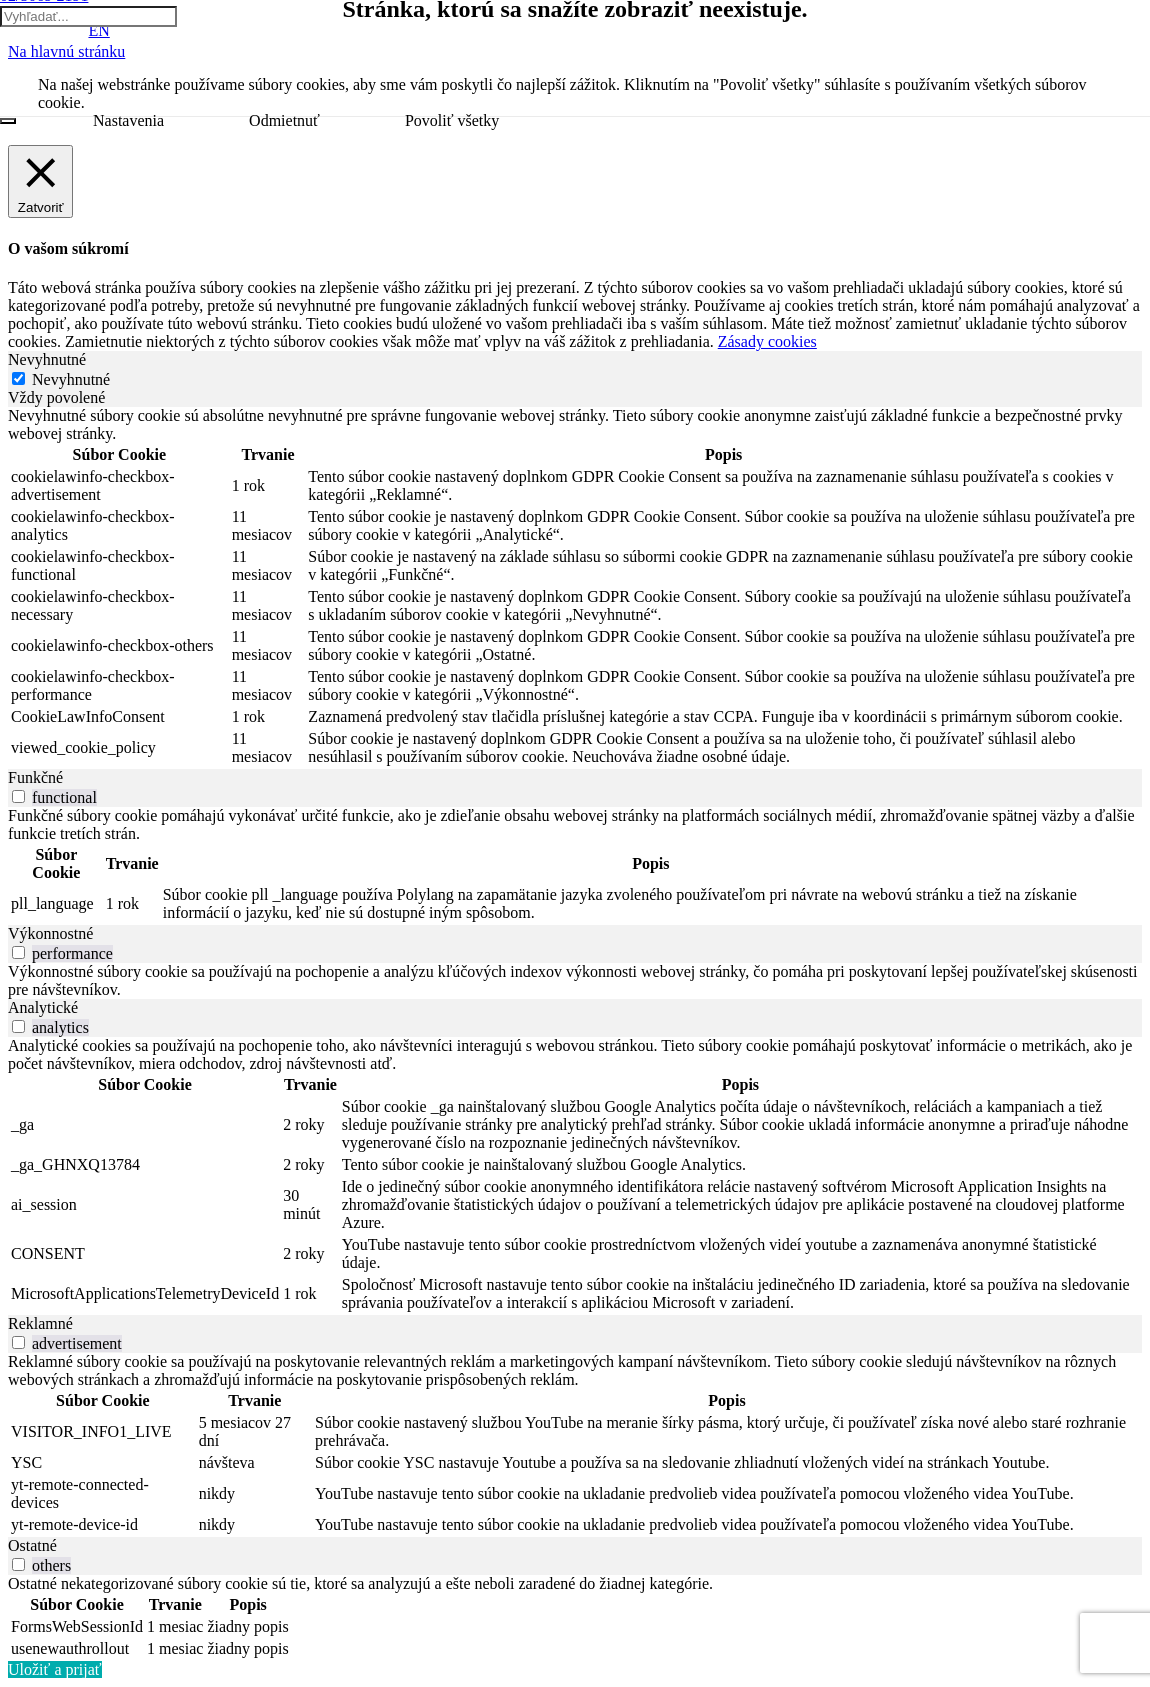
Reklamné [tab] (40, 1323)
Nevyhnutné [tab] (47, 359)
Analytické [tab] (43, 1007)
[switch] (18, 796)
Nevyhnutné (71, 379)
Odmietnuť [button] (284, 120)
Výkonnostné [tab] (50, 933)
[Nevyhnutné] (18, 378)
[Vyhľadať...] (88, 16)
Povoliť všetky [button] (452, 120)
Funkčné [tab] (35, 777)
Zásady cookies (767, 341)
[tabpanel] (575, 588)
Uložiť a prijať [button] (55, 1669)
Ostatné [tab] (32, 1545)
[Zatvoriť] (8, 121)
